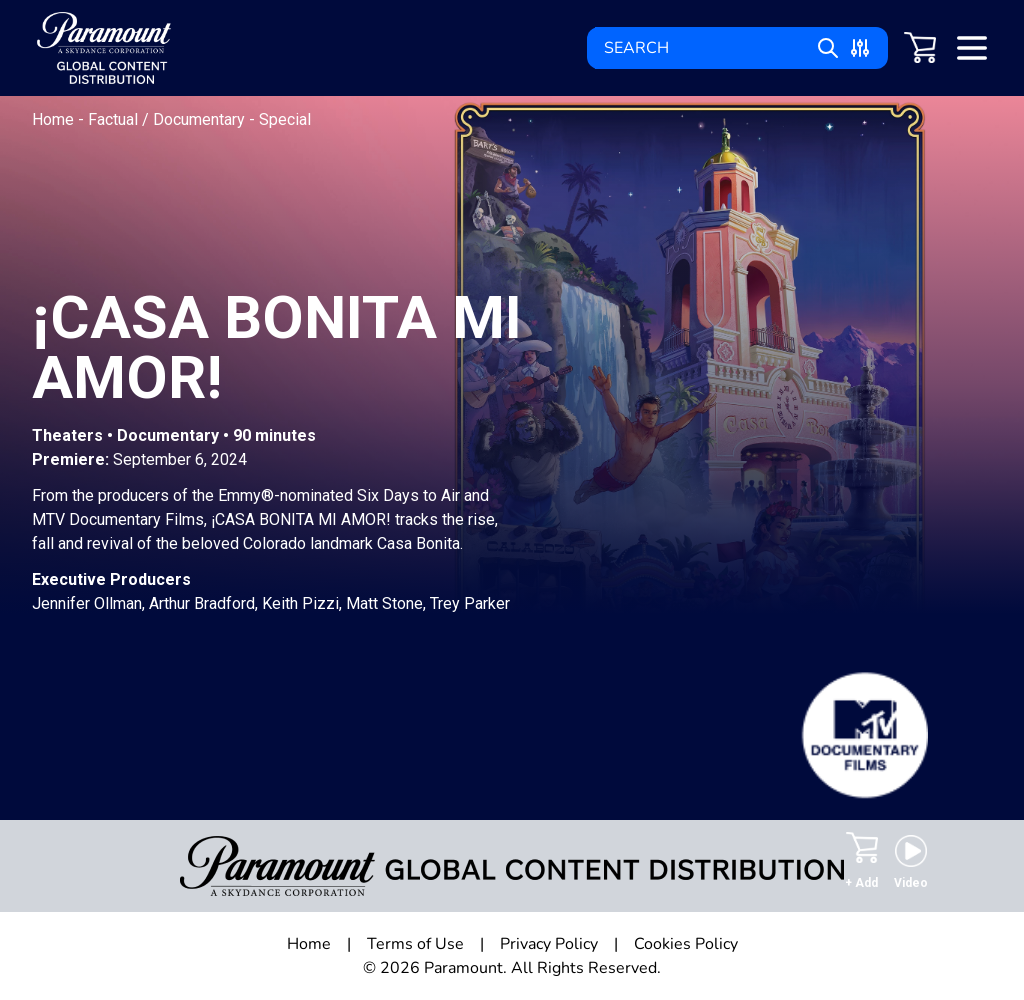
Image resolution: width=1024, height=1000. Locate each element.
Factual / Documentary (168, 119)
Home (55, 119)
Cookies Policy (686, 944)
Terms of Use (415, 944)
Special (285, 119)
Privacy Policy (549, 944)
